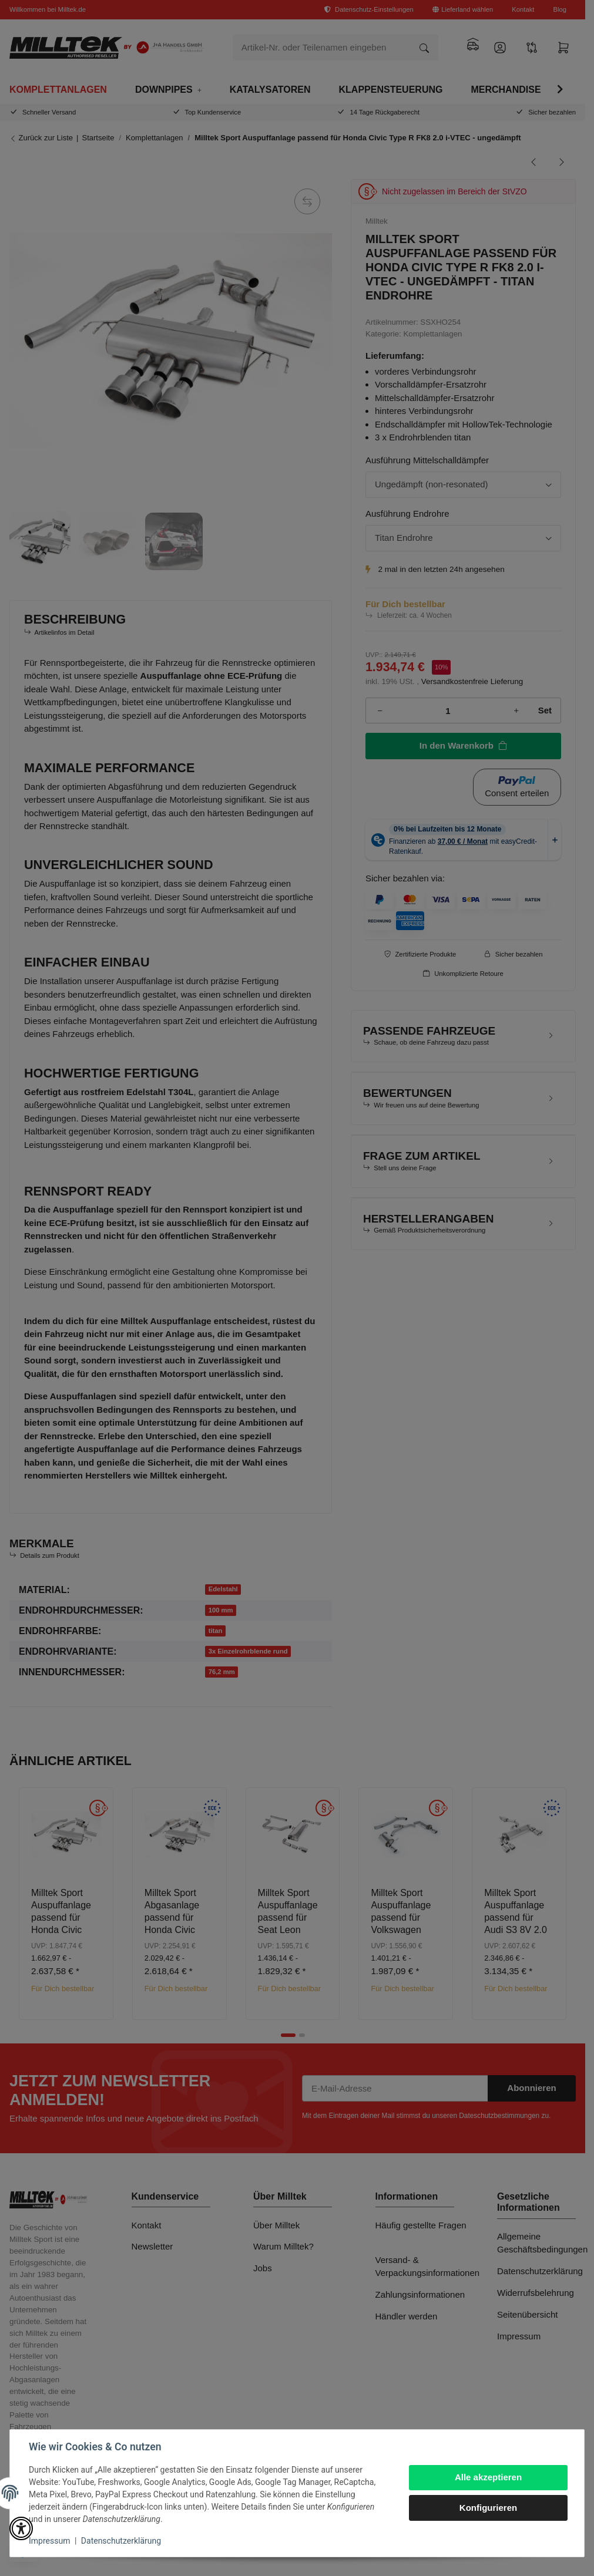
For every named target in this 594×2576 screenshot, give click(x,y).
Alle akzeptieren (488, 2477)
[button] (21, 2528)
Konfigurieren (488, 2508)
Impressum (49, 2540)
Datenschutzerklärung (121, 2540)
